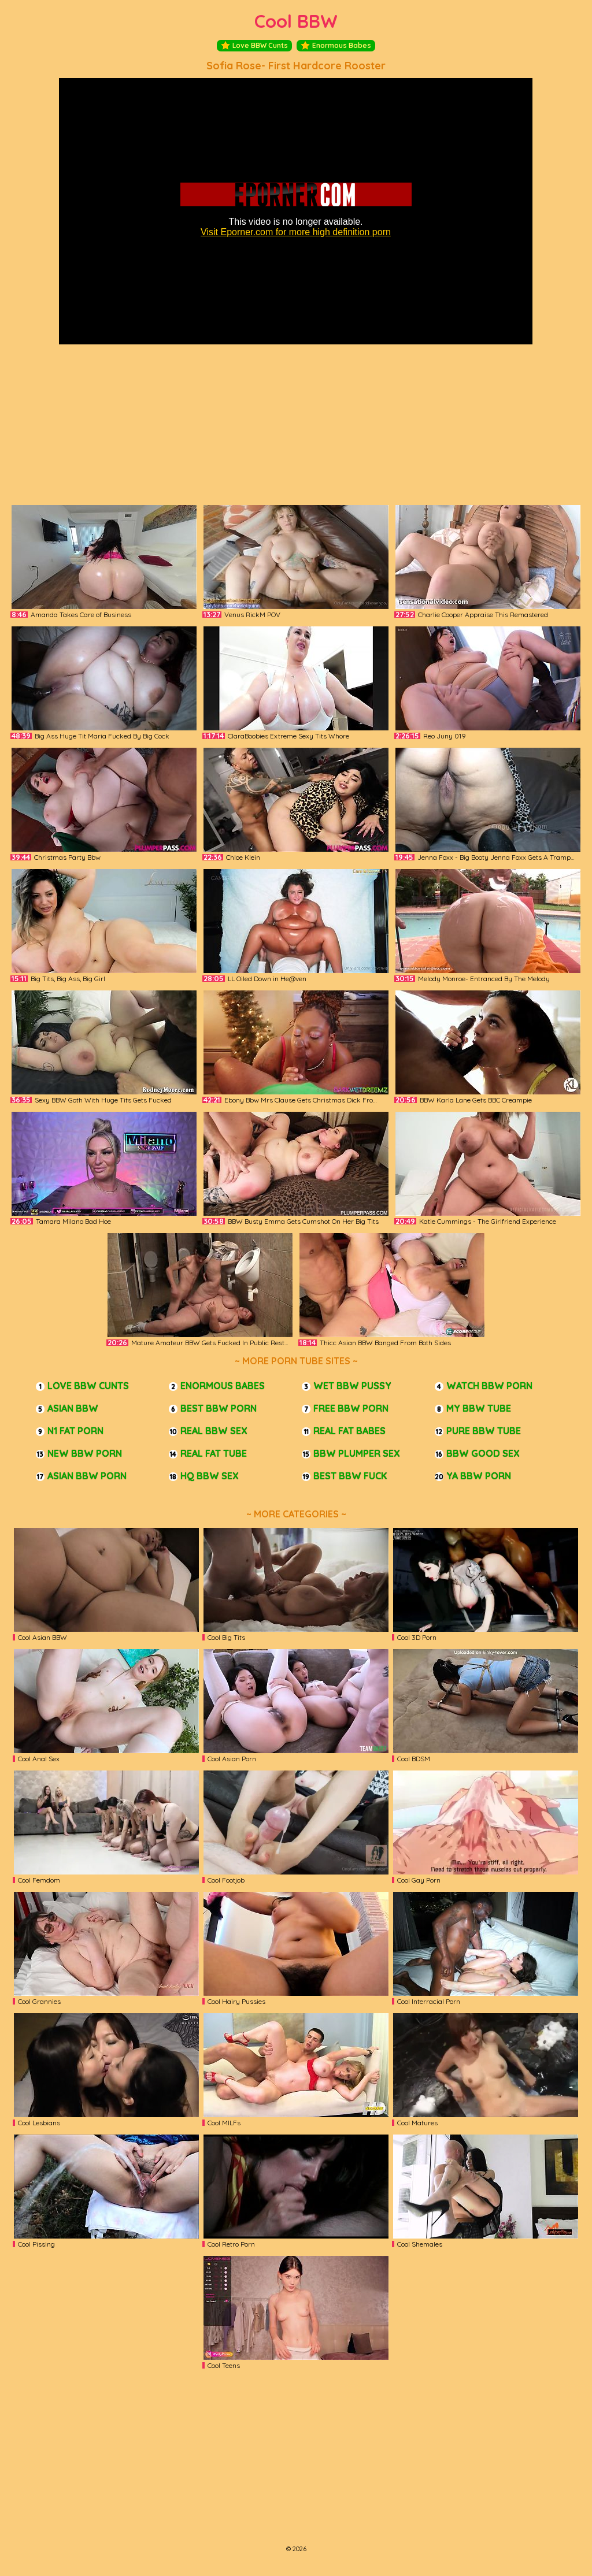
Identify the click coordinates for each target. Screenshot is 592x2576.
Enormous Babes (336, 45)
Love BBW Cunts (254, 45)
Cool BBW (296, 21)
